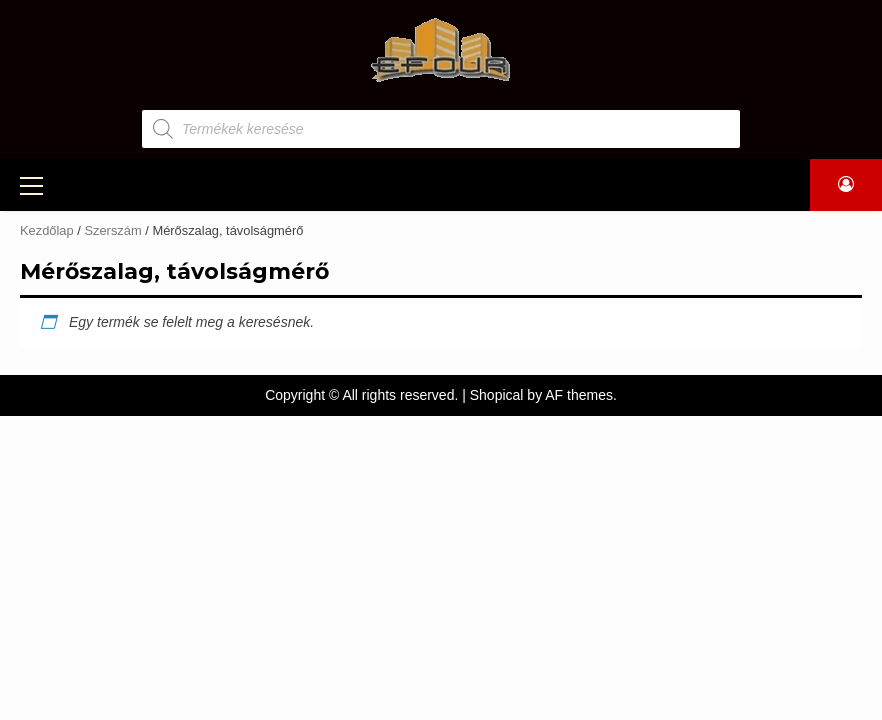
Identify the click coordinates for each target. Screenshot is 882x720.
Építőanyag (130, 217)
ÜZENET (774, 183)
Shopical (497, 421)
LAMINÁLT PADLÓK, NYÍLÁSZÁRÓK (599, 183)
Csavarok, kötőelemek (178, 297)
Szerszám (123, 257)
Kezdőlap (47, 256)
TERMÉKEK (118, 183)
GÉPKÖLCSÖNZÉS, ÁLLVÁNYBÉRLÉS (327, 183)
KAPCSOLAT (441, 212)
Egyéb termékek (149, 337)
